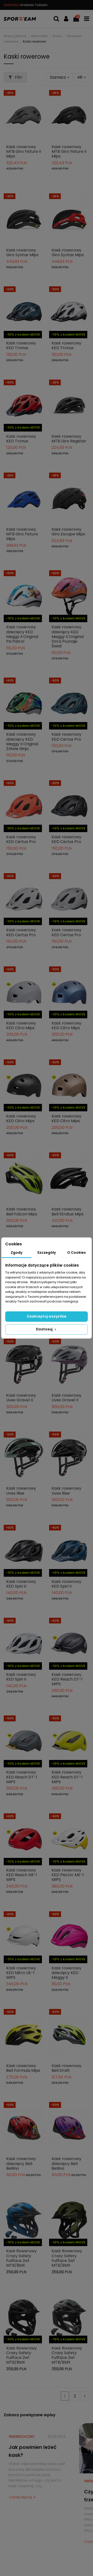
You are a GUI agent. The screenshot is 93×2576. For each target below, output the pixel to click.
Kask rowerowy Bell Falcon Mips (21, 1211)
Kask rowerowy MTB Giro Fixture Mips (22, 534)
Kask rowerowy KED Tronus (21, 345)
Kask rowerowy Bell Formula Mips (23, 2068)
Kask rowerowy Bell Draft (66, 2068)
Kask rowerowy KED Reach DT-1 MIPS (67, 1679)
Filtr (15, 77)
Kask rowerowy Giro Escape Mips (68, 531)
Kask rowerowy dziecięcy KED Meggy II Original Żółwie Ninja (22, 741)
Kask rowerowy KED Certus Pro (66, 736)
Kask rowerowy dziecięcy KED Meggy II (66, 1972)
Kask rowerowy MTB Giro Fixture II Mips (23, 151)
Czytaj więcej (20, 2497)
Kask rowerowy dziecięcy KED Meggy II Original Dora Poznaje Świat (68, 636)
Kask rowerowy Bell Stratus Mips (68, 1211)
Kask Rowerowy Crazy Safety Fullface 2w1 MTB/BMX (21, 2258)
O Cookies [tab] (76, 1252)
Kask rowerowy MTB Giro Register (69, 438)
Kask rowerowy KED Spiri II (21, 1584)
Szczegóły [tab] (46, 1252)
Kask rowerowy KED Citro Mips (21, 1025)
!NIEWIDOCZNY (21, 2436)
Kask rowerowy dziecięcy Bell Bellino (21, 2163)
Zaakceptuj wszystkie (46, 1316)
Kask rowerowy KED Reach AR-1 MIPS (21, 1874)
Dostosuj (46, 1329)
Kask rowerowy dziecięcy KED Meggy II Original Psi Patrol (22, 634)
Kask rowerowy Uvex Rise (21, 1490)
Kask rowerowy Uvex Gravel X (21, 1397)
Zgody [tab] (16, 1252)
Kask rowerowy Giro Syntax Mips (22, 252)
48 (81, 77)
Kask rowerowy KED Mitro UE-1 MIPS (21, 1972)
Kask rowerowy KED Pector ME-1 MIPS (68, 1874)
